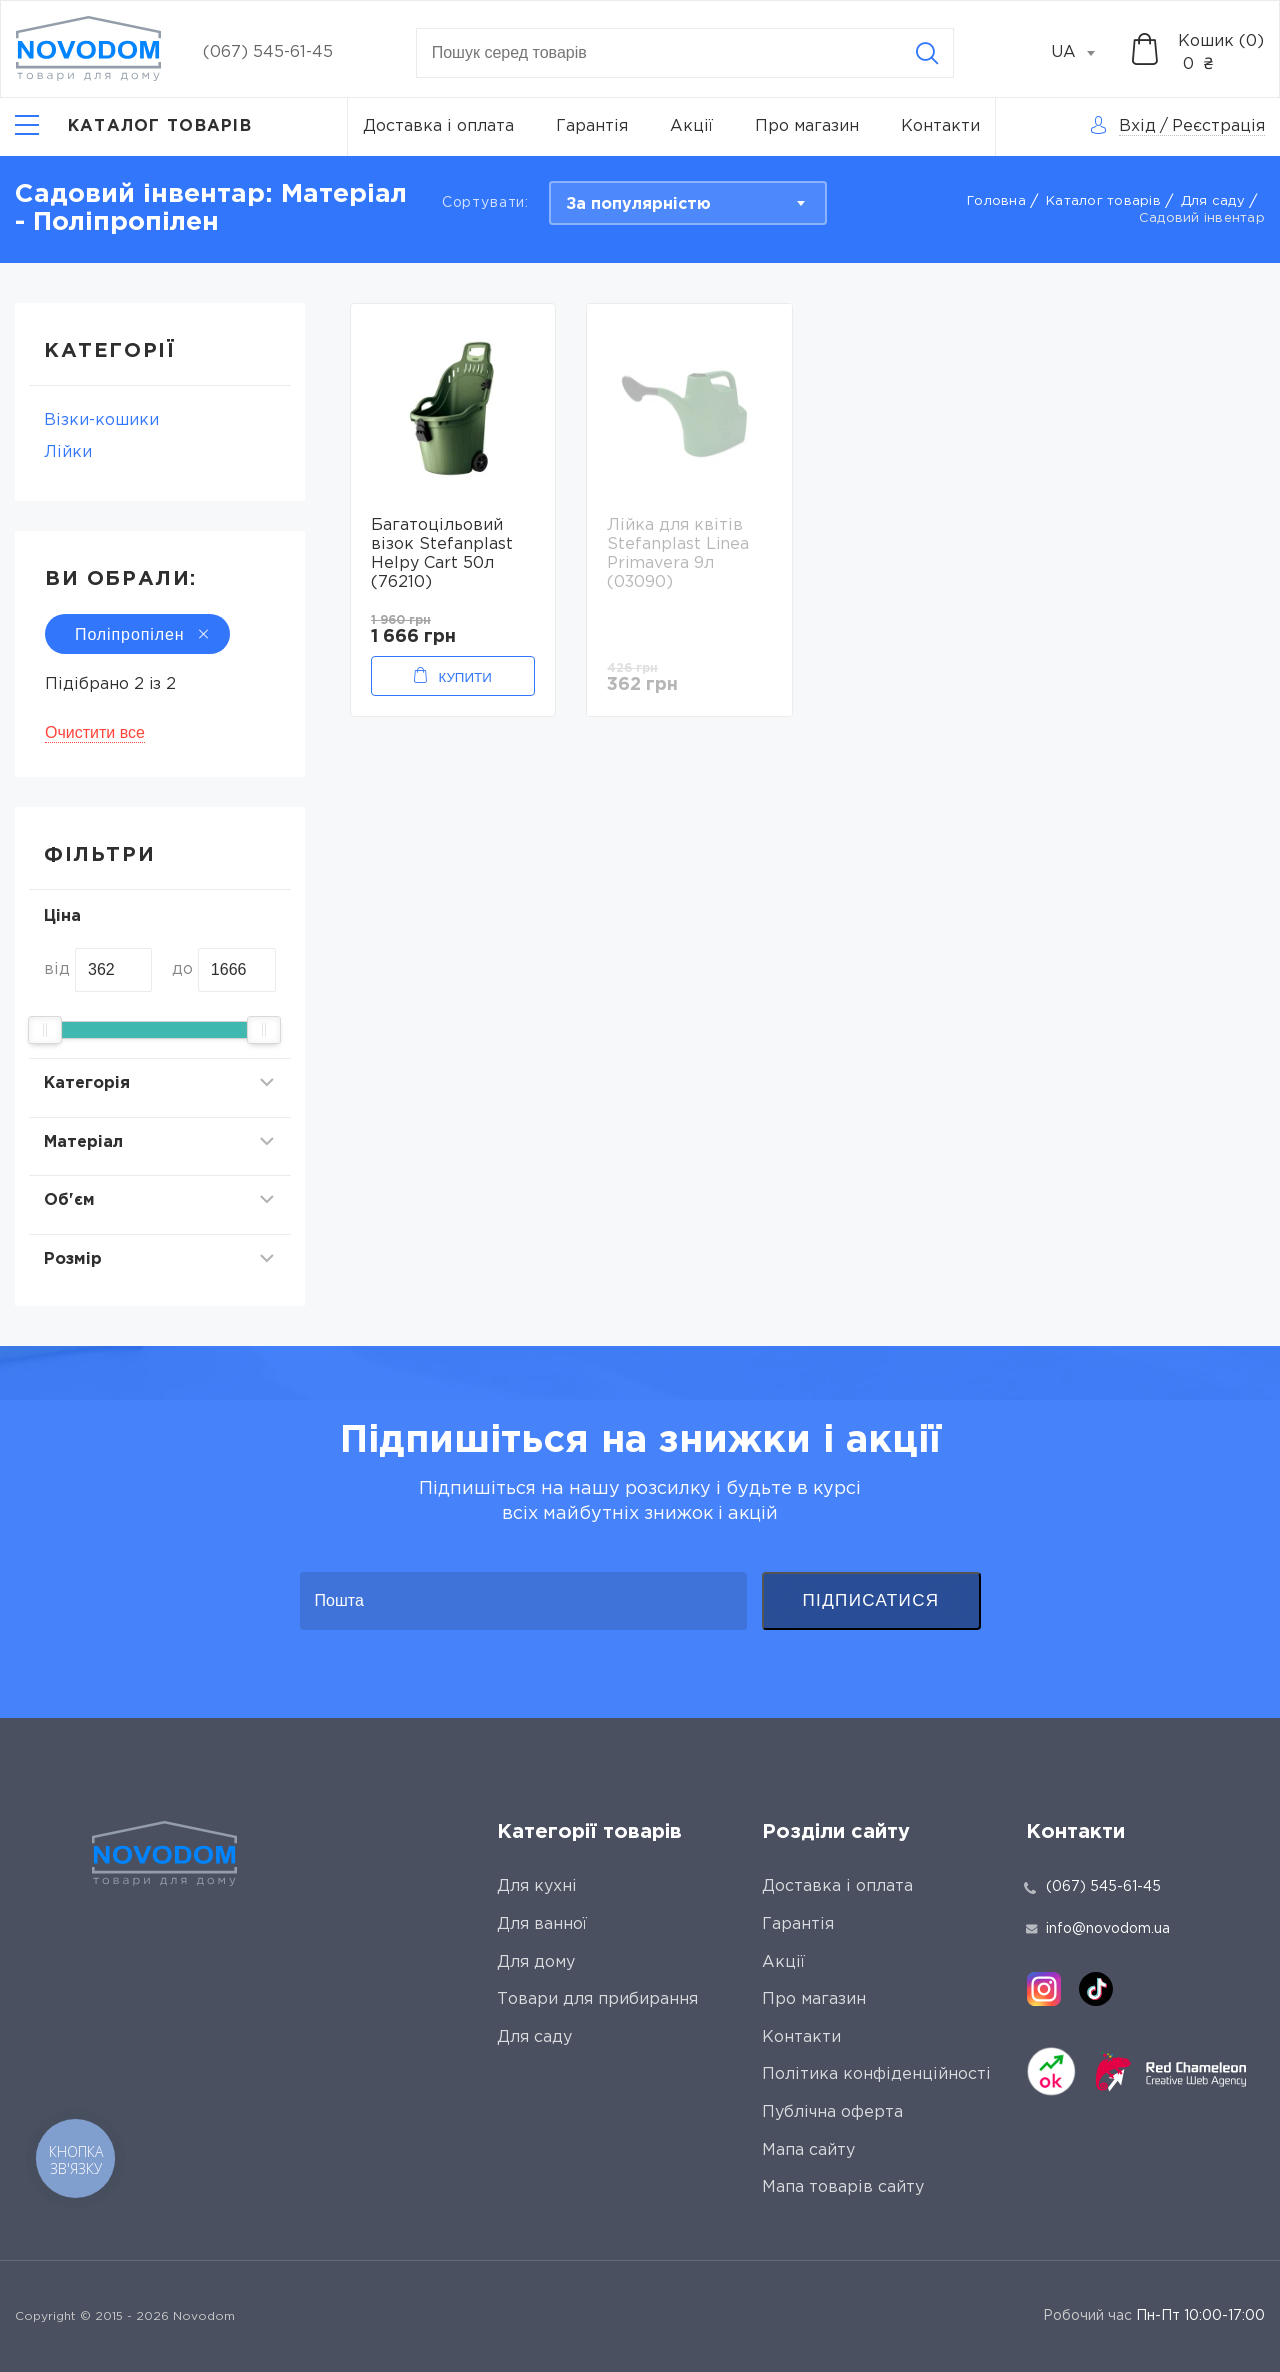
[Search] (927, 53)
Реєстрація (1218, 126)
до (182, 969)
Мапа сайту (808, 2150)
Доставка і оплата (438, 126)
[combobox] (1084, 53)
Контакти (940, 126)
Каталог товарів (1103, 201)
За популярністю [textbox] (638, 204)
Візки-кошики (101, 420)
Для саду (1213, 201)
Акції (691, 126)
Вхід (1137, 126)
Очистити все (95, 732)
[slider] (45, 1030)
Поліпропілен (137, 634)
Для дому (536, 1962)
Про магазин (807, 126)
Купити (464, 677)
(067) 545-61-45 (268, 52)
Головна (996, 201)
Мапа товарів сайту (843, 2187)
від (57, 969)
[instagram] (1044, 1989)
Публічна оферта (832, 2112)
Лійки (68, 452)
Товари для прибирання (597, 1999)
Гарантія (592, 126)
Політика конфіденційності (876, 2074)
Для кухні (537, 1886)
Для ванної (542, 1924)
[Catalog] (133, 127)
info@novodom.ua (1098, 1929)
